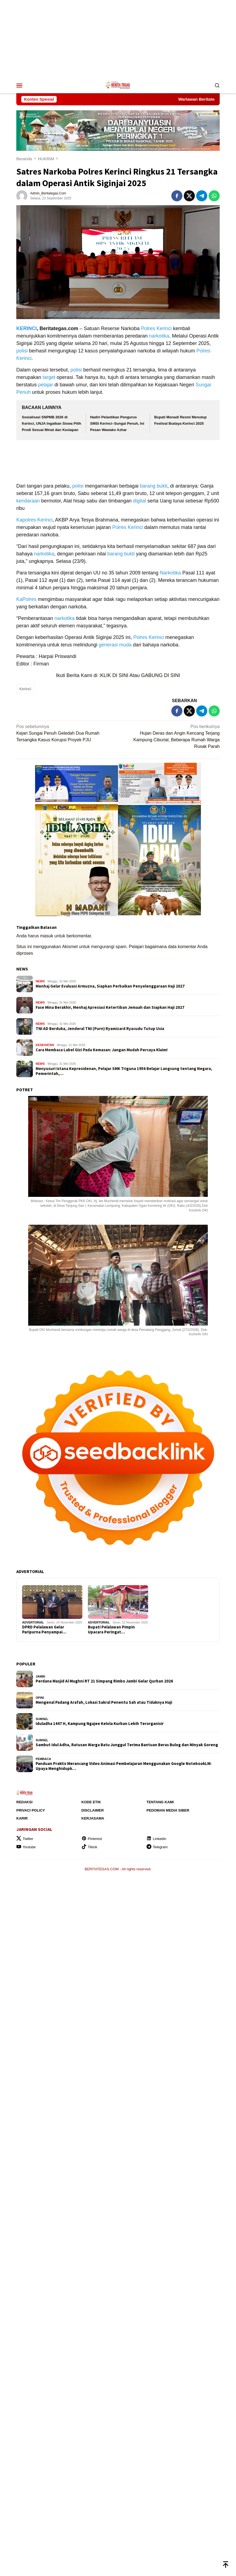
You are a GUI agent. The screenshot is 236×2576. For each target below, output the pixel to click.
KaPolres (26, 599)
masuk (46, 935)
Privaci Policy (30, 1810)
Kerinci (164, 328)
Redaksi (24, 1802)
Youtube (26, 1847)
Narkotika (170, 573)
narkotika (159, 336)
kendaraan (28, 501)
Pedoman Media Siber (167, 1810)
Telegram (156, 1847)
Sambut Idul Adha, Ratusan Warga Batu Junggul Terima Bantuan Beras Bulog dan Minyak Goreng (127, 1744)
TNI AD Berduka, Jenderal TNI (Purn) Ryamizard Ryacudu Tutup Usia (100, 1028)
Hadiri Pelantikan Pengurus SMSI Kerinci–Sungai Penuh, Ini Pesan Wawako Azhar (117, 423)
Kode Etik (91, 1802)
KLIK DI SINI (114, 675)
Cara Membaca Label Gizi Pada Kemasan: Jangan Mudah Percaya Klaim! (101, 1049)
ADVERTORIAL (33, 1622)
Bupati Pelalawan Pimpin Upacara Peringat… (111, 1630)
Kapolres (26, 520)
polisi (22, 351)
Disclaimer (93, 1810)
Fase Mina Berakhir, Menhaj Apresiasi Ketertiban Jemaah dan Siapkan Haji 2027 (110, 1007)
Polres (148, 328)
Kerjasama (93, 1818)
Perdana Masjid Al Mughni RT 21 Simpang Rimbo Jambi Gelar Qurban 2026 (104, 1681)
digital (139, 501)
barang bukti (153, 486)
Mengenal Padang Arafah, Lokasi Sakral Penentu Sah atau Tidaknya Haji (104, 1702)
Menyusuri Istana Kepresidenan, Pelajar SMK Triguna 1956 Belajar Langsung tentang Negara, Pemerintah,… (124, 1071)
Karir (22, 1818)
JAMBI (40, 1676)
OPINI (40, 1697)
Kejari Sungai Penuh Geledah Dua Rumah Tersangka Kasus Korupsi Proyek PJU (65, 732)
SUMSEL (42, 1719)
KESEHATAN (45, 1045)
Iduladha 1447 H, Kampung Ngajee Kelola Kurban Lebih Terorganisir (100, 1723)
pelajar (45, 384)
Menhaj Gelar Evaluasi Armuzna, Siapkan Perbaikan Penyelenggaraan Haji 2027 (110, 986)
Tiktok (89, 1847)
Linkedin (156, 1839)
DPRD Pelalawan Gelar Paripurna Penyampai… (44, 1630)
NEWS (22, 969)
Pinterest (92, 1839)
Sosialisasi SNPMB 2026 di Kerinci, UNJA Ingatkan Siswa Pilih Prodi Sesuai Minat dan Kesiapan (51, 423)
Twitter (24, 1839)
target (49, 377)
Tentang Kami (160, 1802)
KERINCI (26, 328)
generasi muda (115, 645)
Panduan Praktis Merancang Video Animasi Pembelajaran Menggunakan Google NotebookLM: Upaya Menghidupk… (123, 1766)
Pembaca (43, 1759)
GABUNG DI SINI (160, 675)
